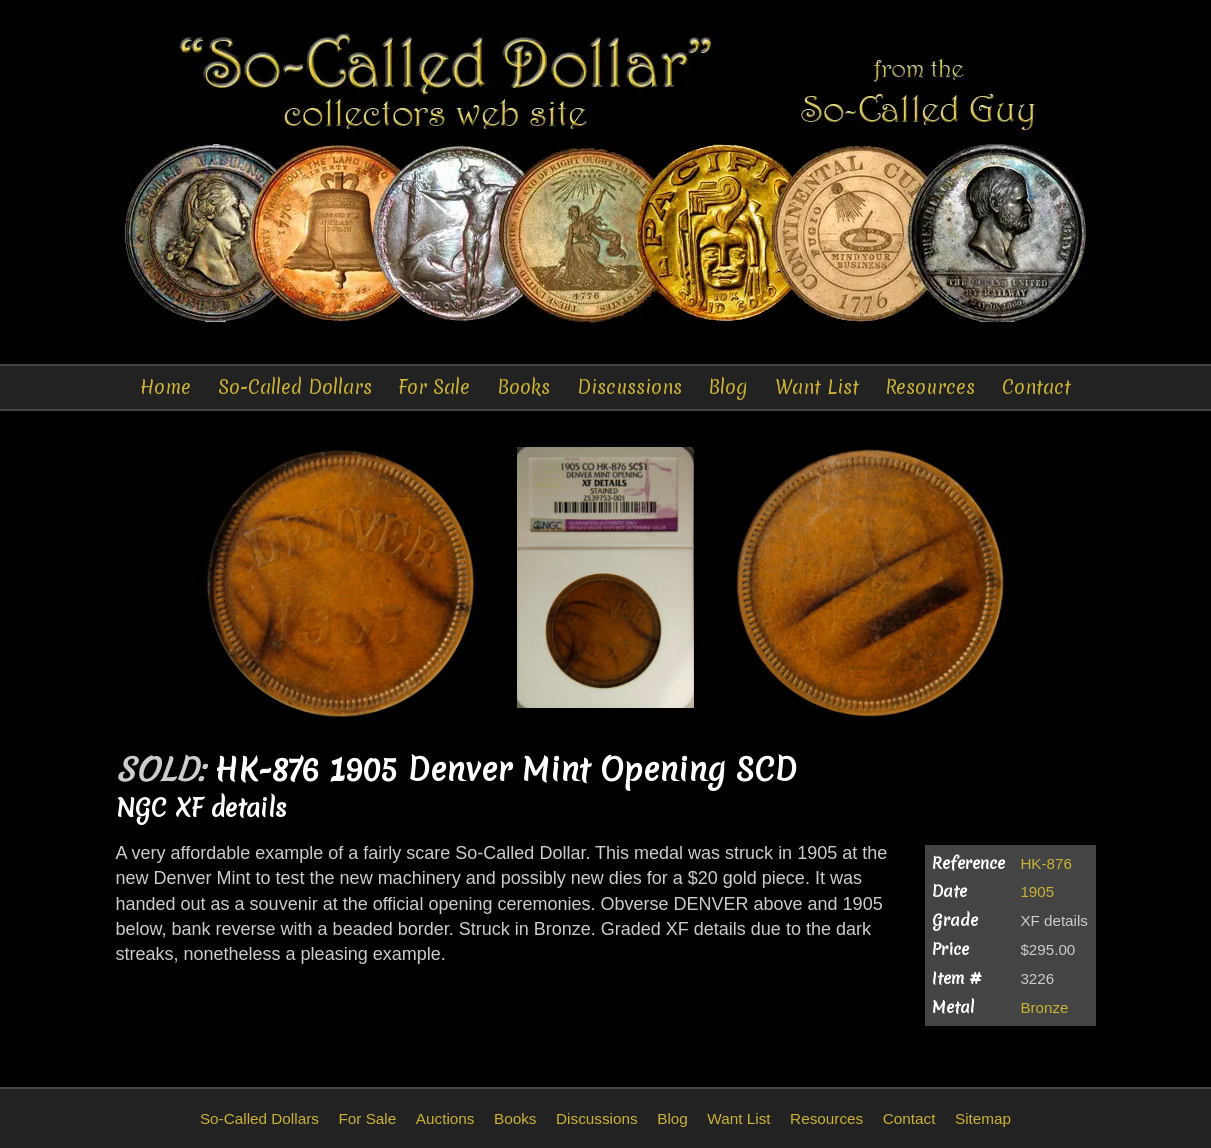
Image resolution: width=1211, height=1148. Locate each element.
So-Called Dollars (295, 387)
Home (165, 387)
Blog (728, 387)
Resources (930, 387)
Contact (1036, 387)
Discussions (629, 387)
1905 (1037, 891)
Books (523, 387)
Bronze (1044, 1007)
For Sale (434, 387)
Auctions (445, 1118)
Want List (817, 387)
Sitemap (983, 1118)
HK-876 (1046, 863)
